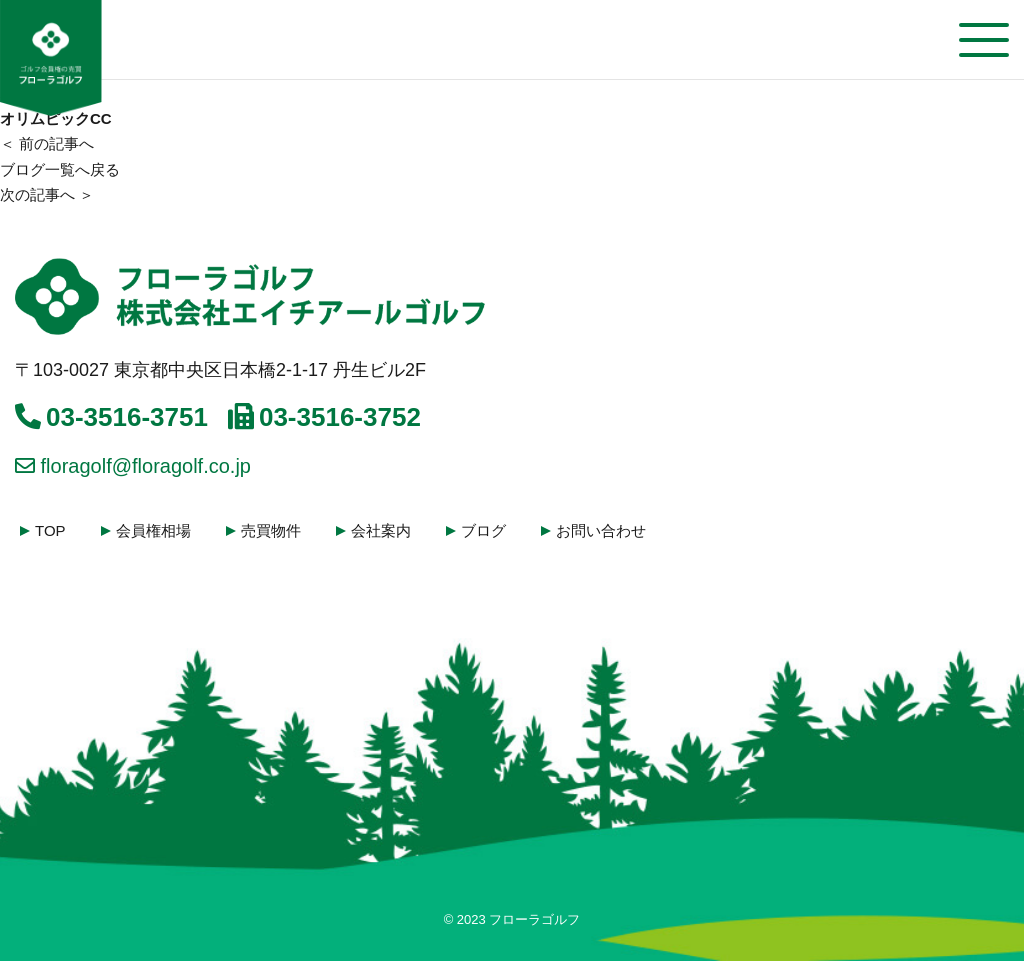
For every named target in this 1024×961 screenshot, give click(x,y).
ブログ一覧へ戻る (60, 169)
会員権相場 (153, 530)
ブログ (483, 530)
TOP (50, 530)
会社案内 (381, 530)
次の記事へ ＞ (47, 194)
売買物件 (271, 530)
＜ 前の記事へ (47, 143)
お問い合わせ (601, 530)
